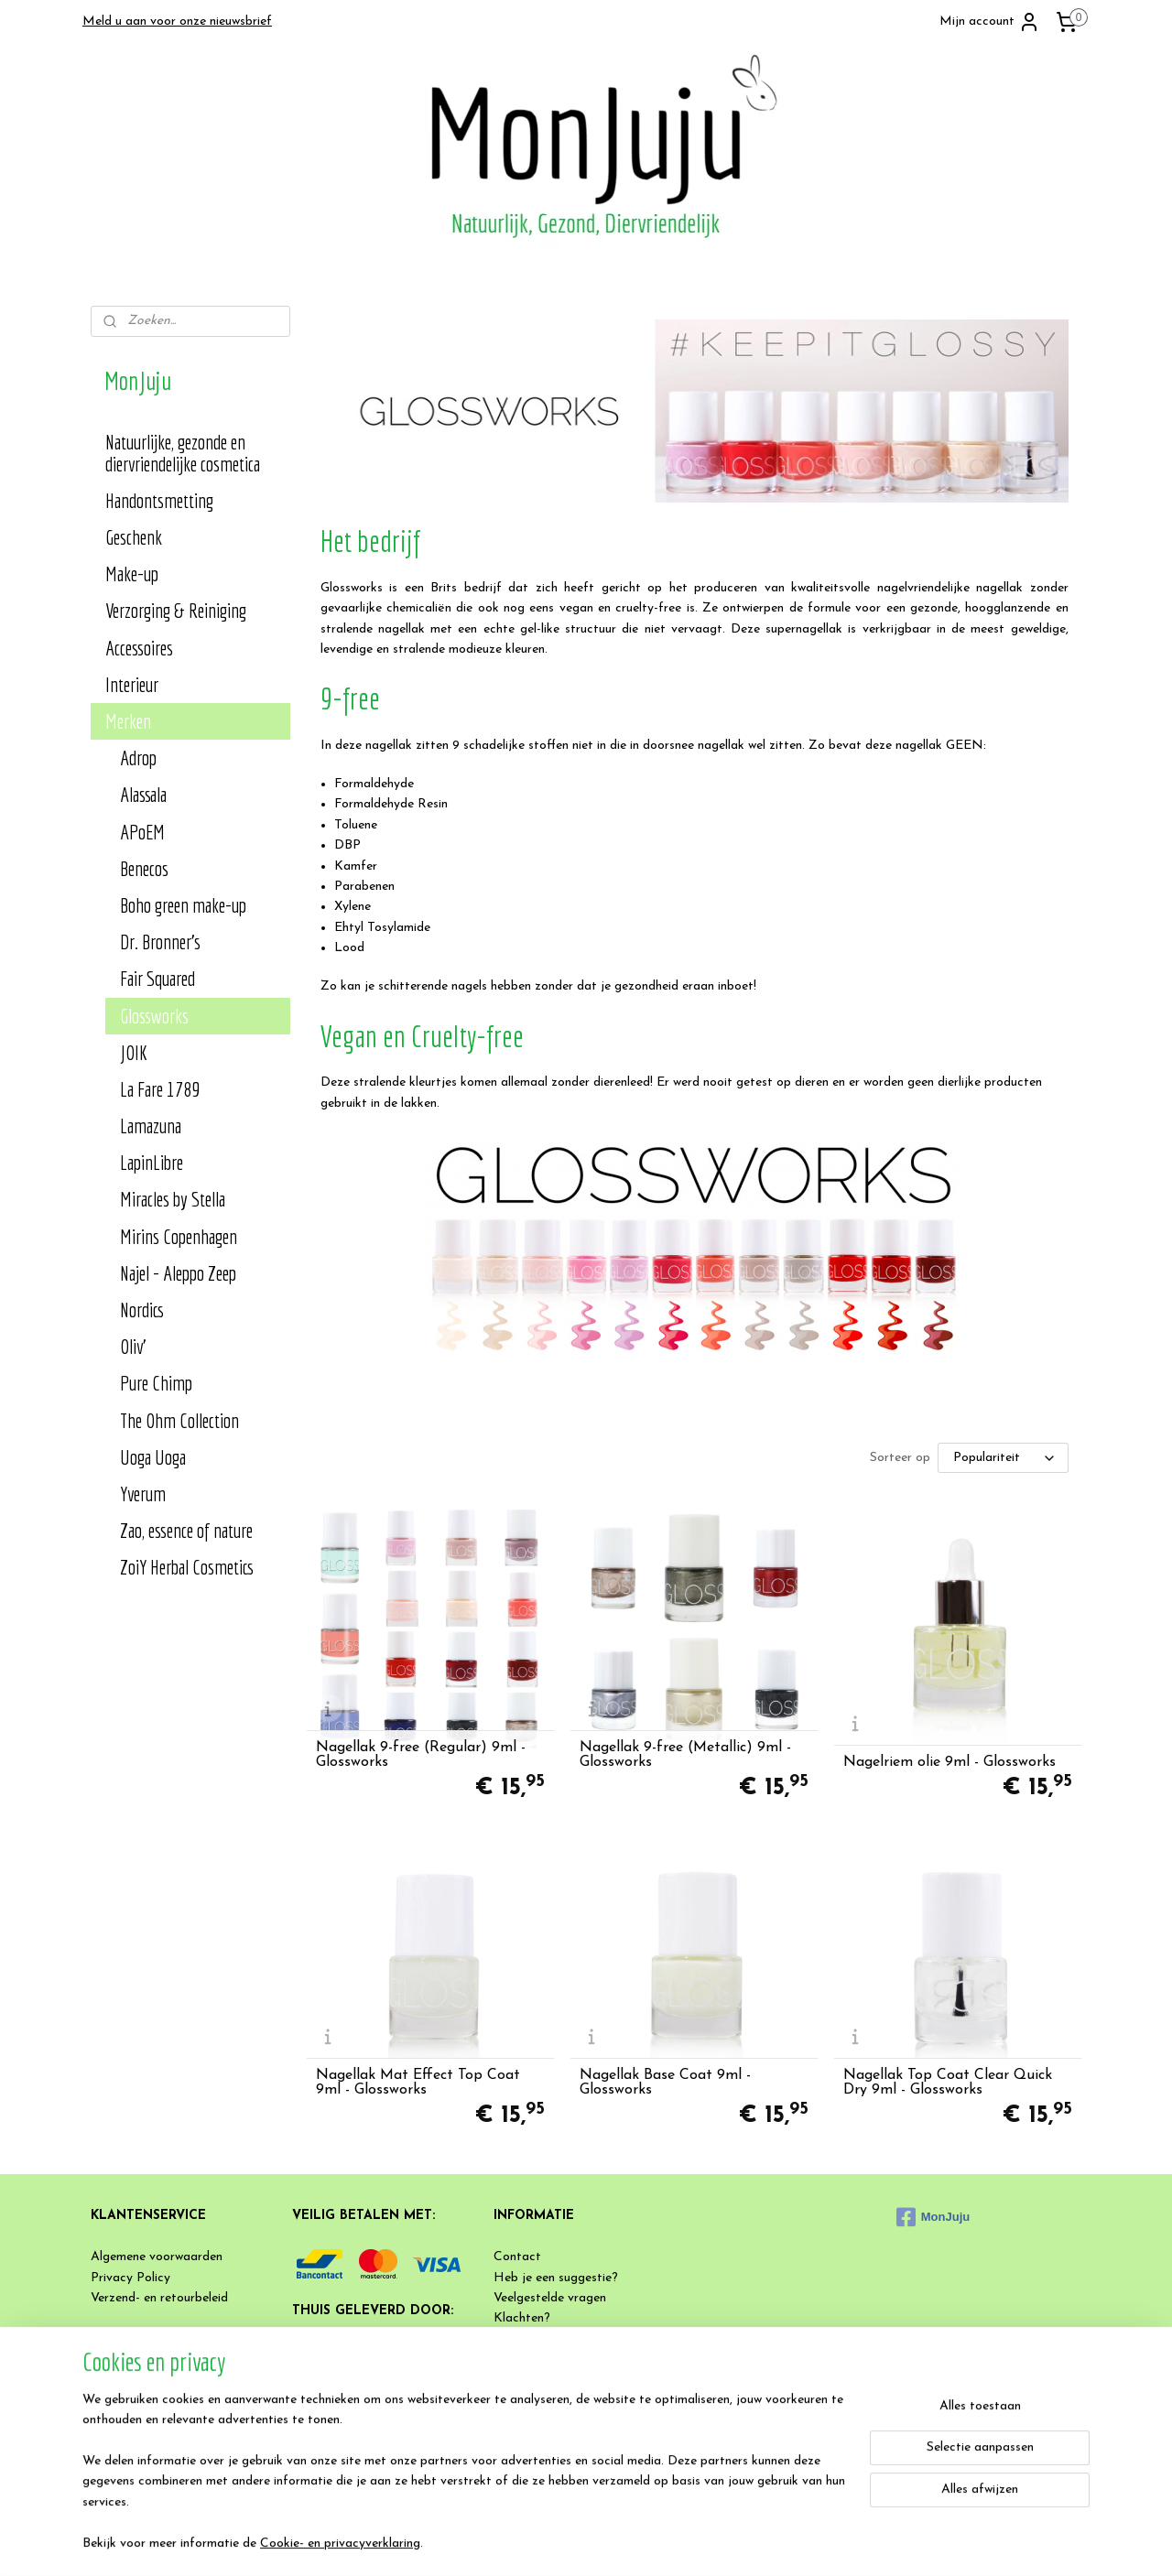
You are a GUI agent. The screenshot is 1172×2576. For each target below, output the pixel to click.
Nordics (142, 1309)
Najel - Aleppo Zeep (178, 1272)
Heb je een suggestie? (556, 2278)
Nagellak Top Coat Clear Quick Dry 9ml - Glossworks (947, 2082)
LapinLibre (151, 1162)
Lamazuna (150, 1125)
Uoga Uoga (153, 1456)
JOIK (133, 1052)
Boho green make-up (183, 904)
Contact (517, 2257)
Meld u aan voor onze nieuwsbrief (177, 21)
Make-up (131, 573)
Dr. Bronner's (160, 941)
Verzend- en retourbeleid (159, 2298)
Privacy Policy (130, 2278)
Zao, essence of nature (186, 1530)
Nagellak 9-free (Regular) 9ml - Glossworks (420, 1755)
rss (664, 2543)
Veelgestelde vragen (550, 2298)
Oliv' (133, 1346)
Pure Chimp (156, 1382)
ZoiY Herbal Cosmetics (187, 1566)
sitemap (631, 2543)
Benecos (144, 868)
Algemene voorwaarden (156, 2257)
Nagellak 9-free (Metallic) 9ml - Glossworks (685, 1755)
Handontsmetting (159, 500)
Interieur (131, 684)
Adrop (138, 757)
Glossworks (154, 1015)
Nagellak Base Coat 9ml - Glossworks (665, 2082)
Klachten (519, 2318)
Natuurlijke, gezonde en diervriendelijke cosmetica (182, 452)
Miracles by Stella (172, 1198)
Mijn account (989, 22)
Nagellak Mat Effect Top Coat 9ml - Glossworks (417, 2082)
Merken (128, 720)
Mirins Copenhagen (178, 1236)
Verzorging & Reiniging (175, 610)
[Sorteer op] (1002, 1458)
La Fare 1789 (160, 1088)
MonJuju (933, 2217)
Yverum (143, 1493)
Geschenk (133, 536)
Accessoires (139, 647)
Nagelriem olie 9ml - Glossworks (949, 1762)
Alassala (143, 794)
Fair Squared (157, 978)
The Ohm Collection (179, 1420)
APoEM (142, 831)
